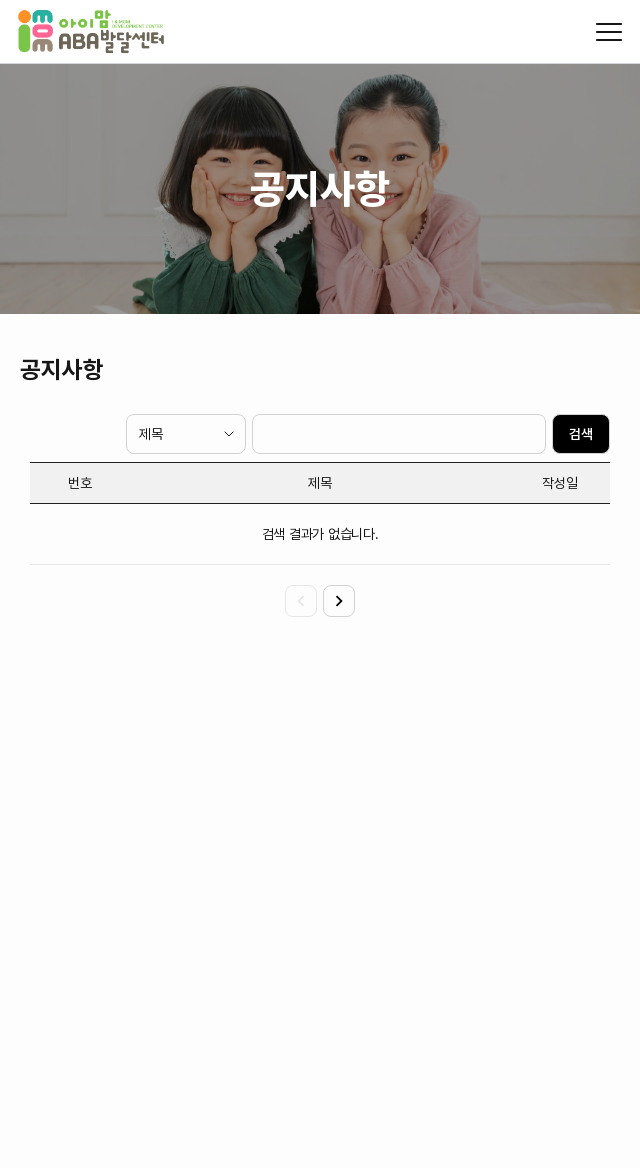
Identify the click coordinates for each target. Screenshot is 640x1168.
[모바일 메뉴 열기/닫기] (609, 32)
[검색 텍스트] (399, 434)
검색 (581, 434)
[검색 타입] (186, 434)
